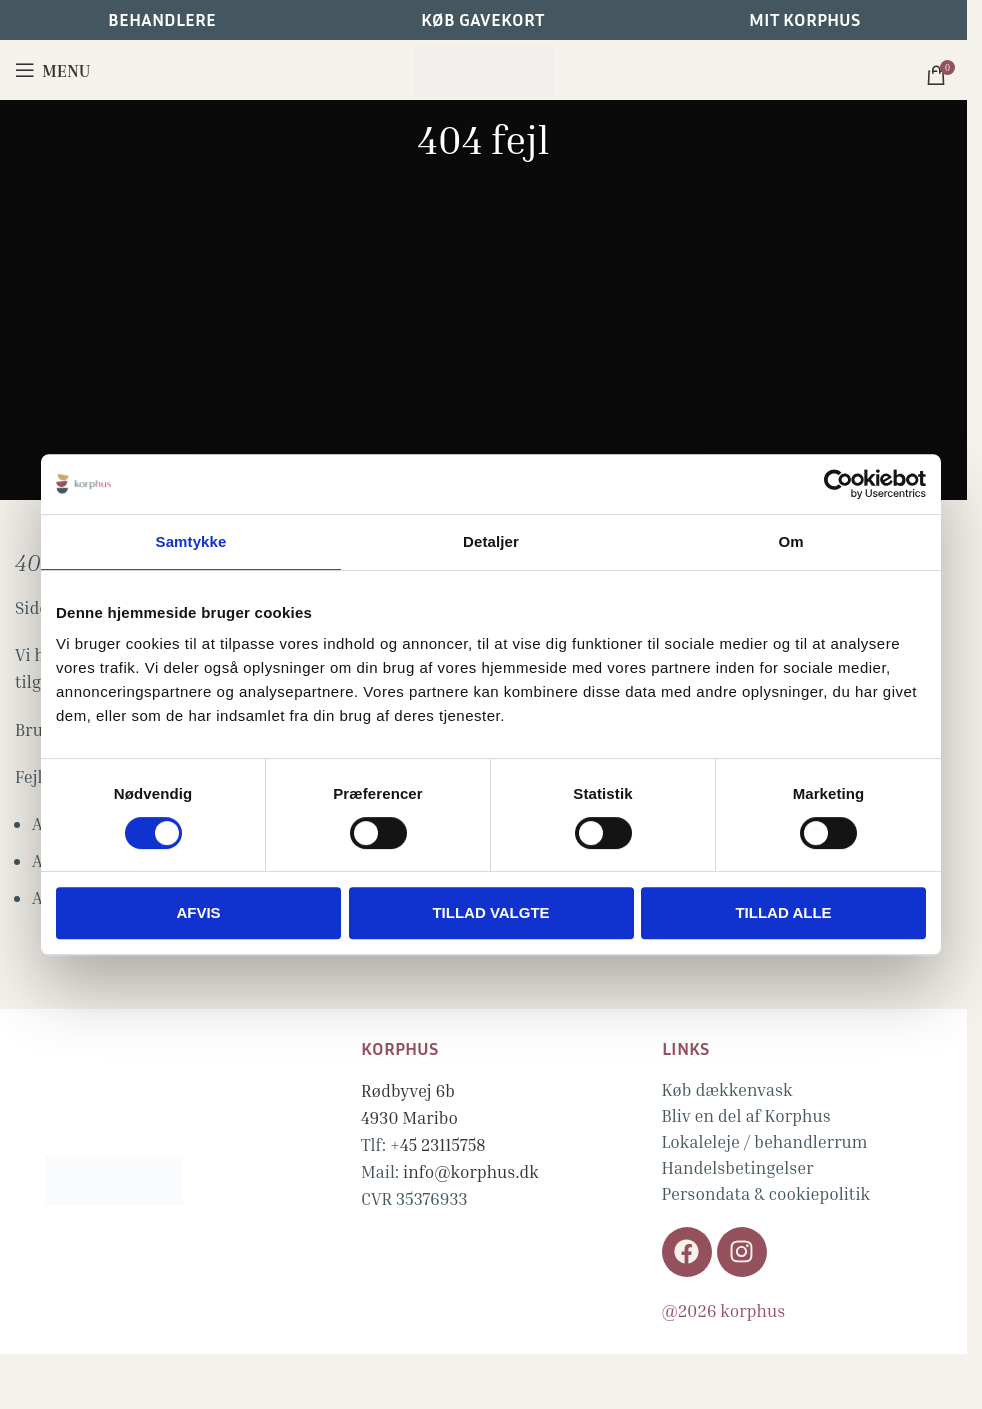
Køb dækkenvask (727, 1089)
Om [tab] (790, 541)
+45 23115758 (438, 1144)
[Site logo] (484, 67)
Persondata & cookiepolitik (766, 1193)
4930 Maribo (409, 1117)
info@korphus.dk (471, 1171)
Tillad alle (783, 912)
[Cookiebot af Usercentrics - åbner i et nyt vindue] (838, 484)
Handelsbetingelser (738, 1167)
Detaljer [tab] (491, 541)
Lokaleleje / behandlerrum (765, 1141)
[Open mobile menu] (52, 70)
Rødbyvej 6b (408, 1090)
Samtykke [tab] (191, 541)
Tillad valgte (490, 912)
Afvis (198, 912)
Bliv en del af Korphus (746, 1115)
